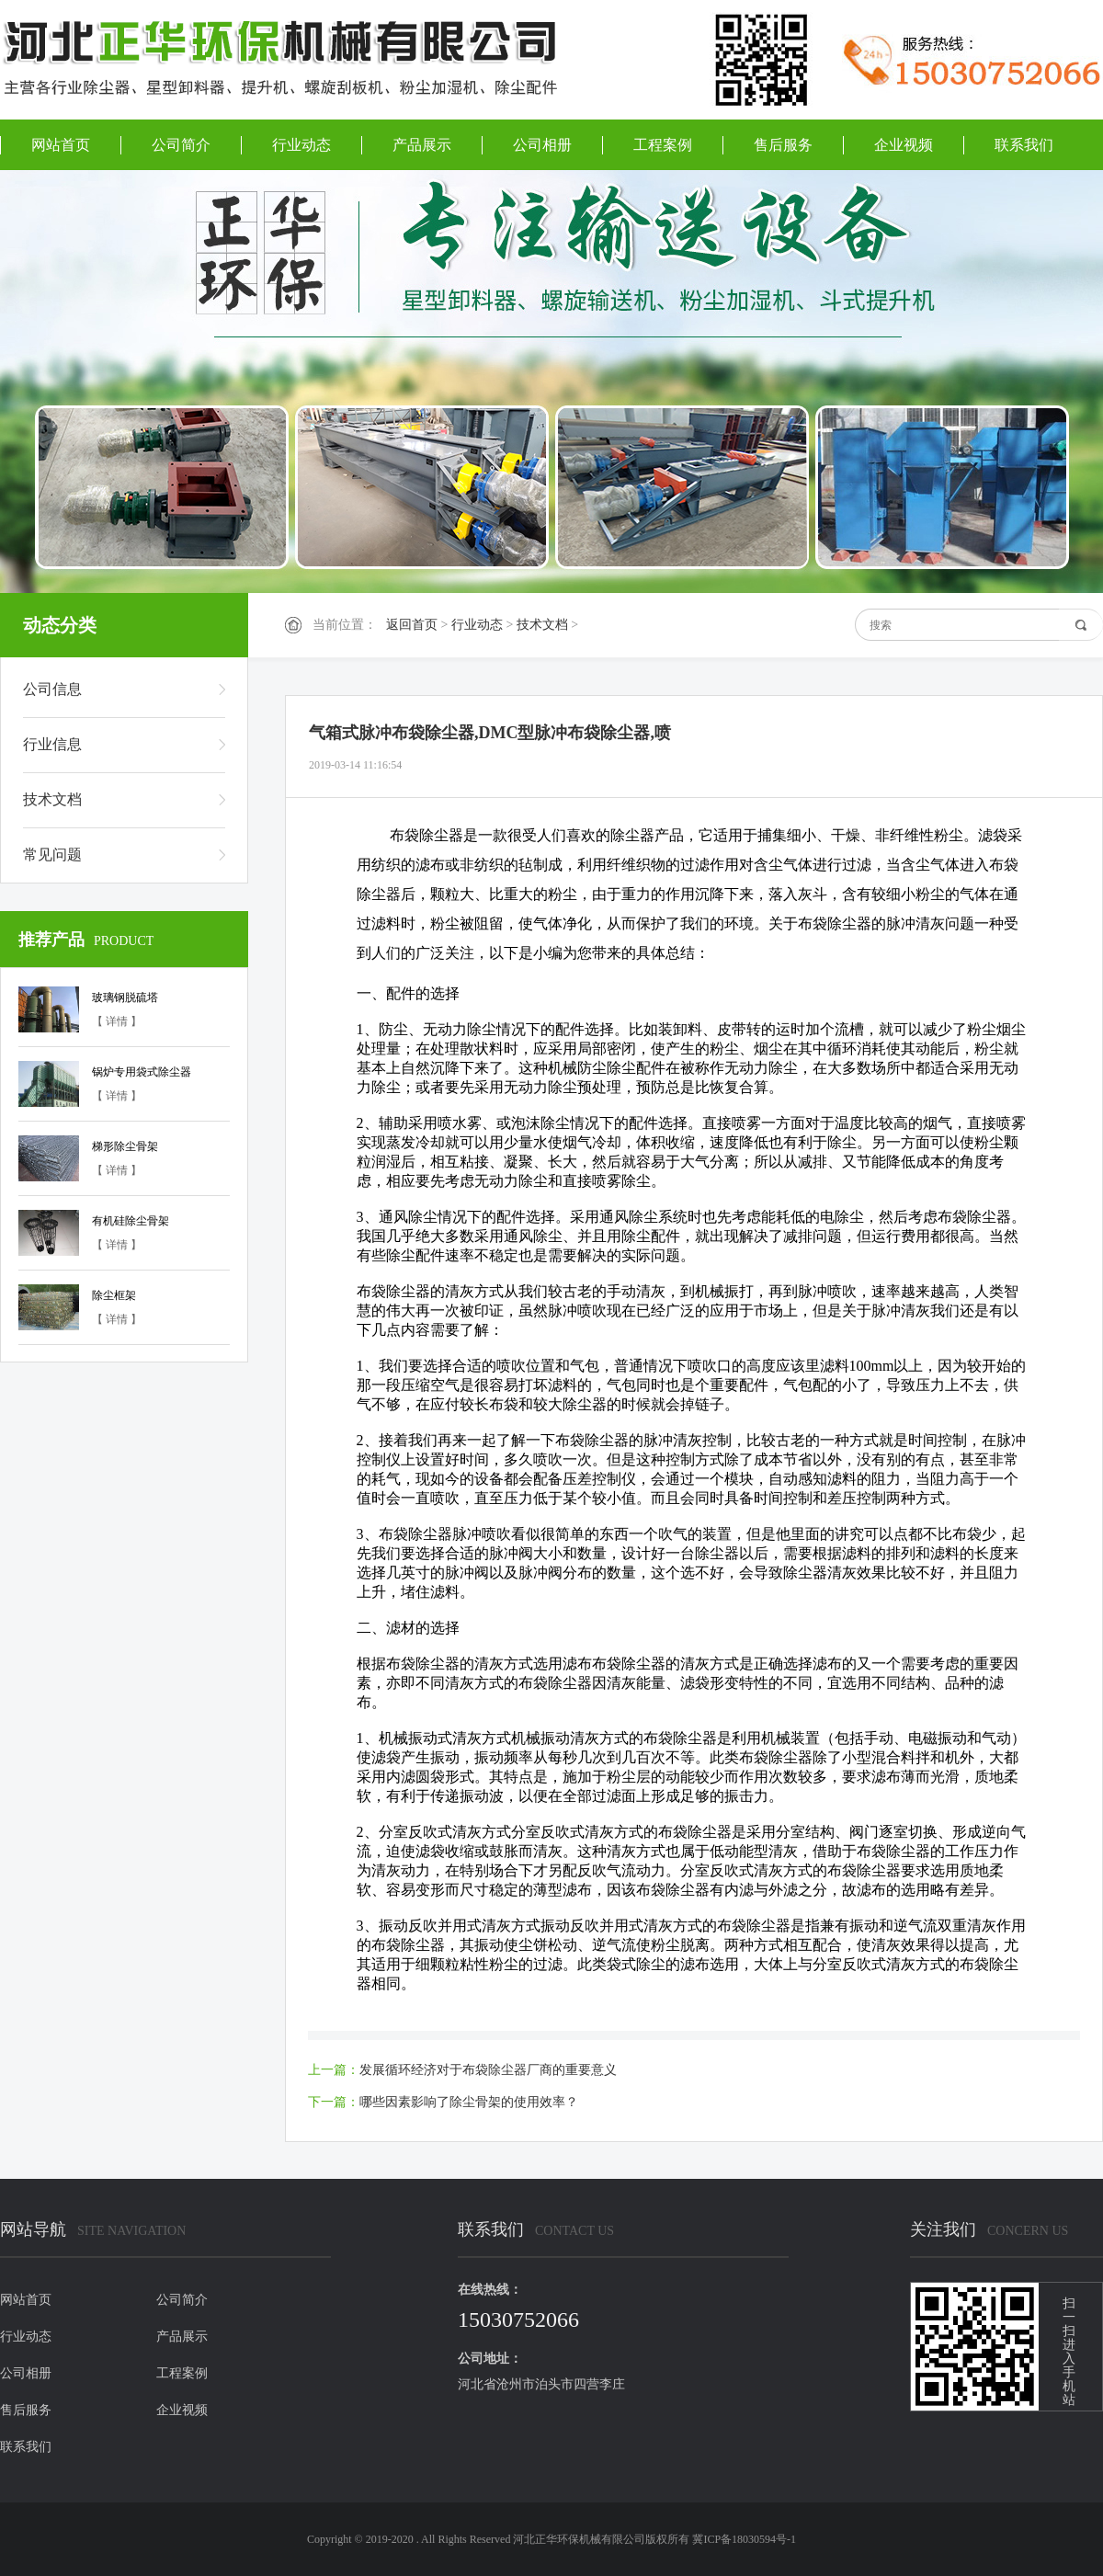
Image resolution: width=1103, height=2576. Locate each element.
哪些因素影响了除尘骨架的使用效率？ (468, 2102)
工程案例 (662, 145)
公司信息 (52, 689)
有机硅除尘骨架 (130, 1220)
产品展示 (421, 145)
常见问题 (52, 854)
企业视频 (903, 145)
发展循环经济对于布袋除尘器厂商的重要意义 (488, 2070)
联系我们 (1024, 145)
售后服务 (783, 145)
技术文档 (542, 625)
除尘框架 (114, 1295)
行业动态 (301, 145)
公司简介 (181, 145)
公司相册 (542, 145)
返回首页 (412, 625)
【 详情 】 (117, 1021)
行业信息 (52, 744)
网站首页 (60, 145)
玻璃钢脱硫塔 (125, 997)
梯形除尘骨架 (125, 1146)
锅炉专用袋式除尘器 (141, 1072)
